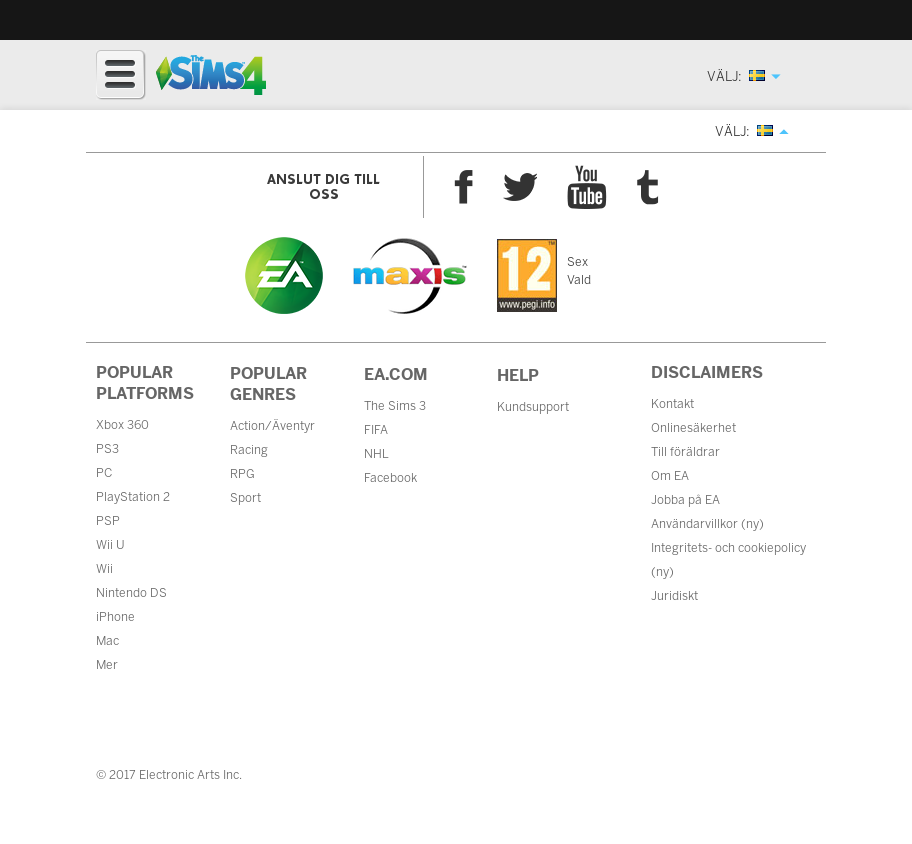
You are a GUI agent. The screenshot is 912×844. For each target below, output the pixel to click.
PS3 (107, 449)
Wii (104, 569)
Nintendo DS (131, 593)
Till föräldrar (685, 452)
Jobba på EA (685, 500)
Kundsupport (533, 407)
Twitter (520, 187)
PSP (108, 521)
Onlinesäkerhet (693, 428)
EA (284, 275)
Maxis (410, 276)
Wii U (110, 545)
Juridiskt (674, 596)
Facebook (463, 187)
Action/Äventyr (272, 426)
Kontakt (672, 404)
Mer (107, 665)
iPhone (115, 617)
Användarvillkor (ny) (707, 524)
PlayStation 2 (133, 497)
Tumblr (648, 187)
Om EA (670, 476)
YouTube (587, 187)
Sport (245, 498)
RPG (242, 474)
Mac (107, 641)
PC (104, 473)
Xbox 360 (122, 425)
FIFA (376, 430)
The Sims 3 (395, 406)
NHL (376, 454)
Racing (249, 450)
